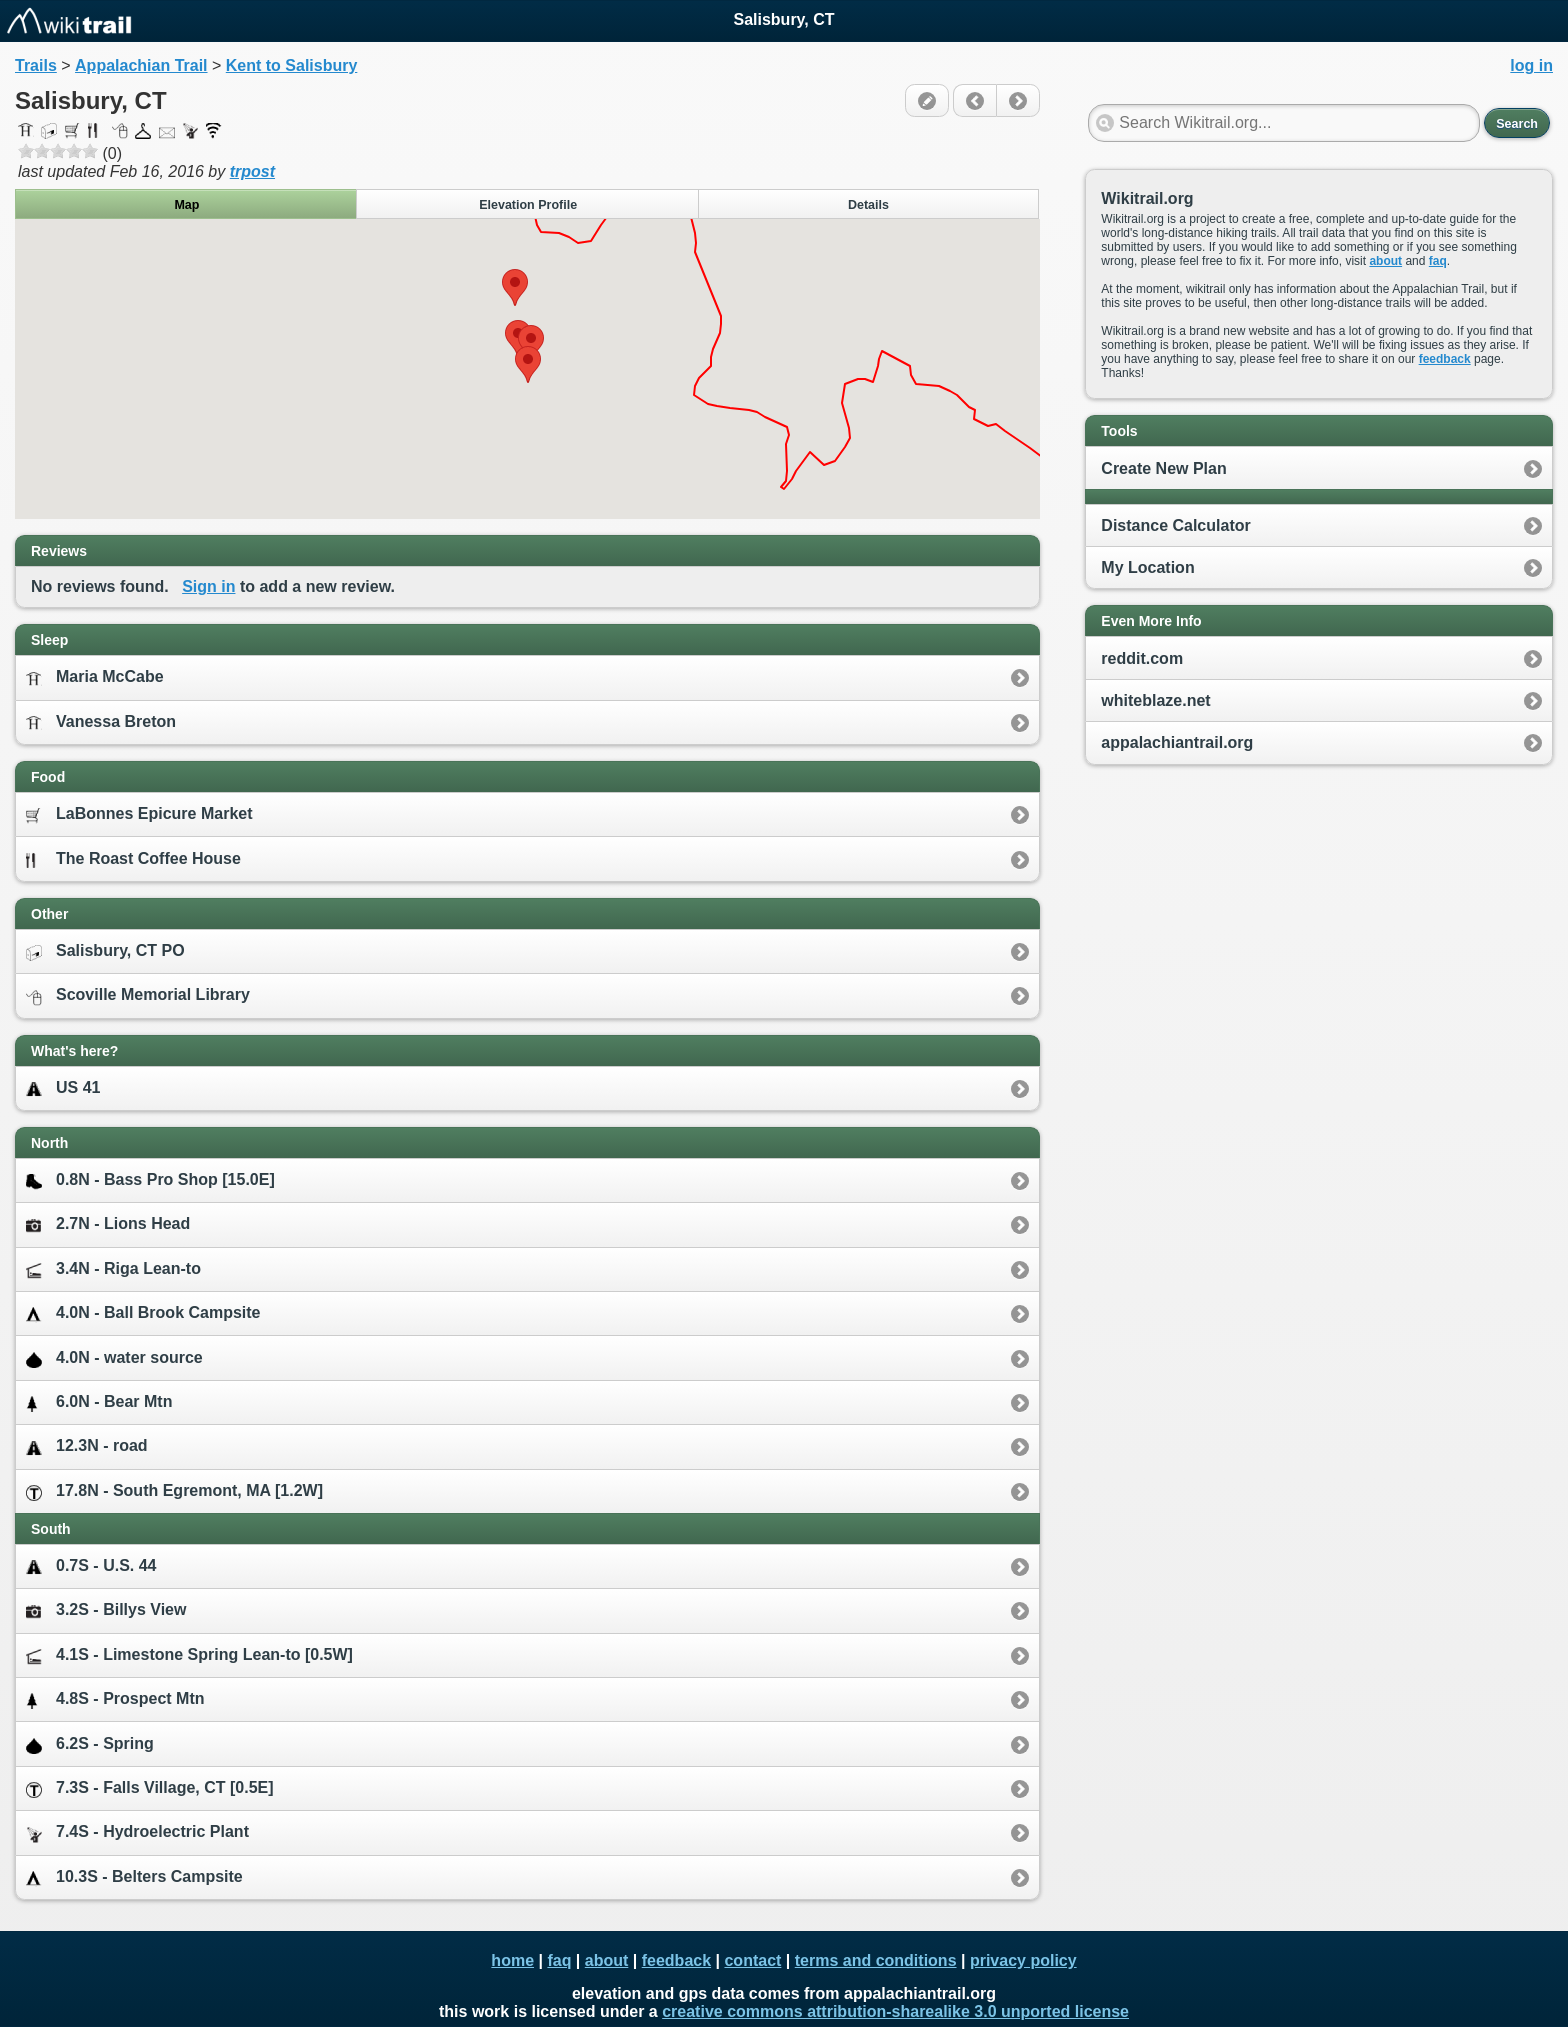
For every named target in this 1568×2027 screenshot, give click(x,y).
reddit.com (1142, 658)
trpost (252, 171)
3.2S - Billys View (106, 1609)
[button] (515, 287)
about (1385, 261)
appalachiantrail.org (1177, 742)
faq (1438, 261)
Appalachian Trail (141, 65)
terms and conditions (876, 1960)
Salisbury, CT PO (105, 951)
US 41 (63, 1088)
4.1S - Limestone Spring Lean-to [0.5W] (189, 1655)
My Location (1147, 567)
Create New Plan (1163, 468)
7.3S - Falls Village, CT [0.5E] (150, 1788)
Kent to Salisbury (292, 65)
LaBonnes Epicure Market (139, 814)
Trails (36, 65)
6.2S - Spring (90, 1744)
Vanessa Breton (101, 722)
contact (752, 1960)
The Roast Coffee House (133, 859)
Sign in (208, 586)
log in (1531, 65)
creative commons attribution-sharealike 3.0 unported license (895, 2011)
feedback (1445, 359)
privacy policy (1023, 1960)
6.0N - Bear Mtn (99, 1402)
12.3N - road (87, 1446)
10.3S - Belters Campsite (134, 1877)
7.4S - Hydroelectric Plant (137, 1832)
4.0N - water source (114, 1358)
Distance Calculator (1175, 525)
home (512, 1960)
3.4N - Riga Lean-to (113, 1269)
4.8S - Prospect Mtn (115, 1699)
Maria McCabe (95, 677)
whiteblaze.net (1155, 700)
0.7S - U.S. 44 (91, 1566)
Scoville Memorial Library (138, 995)
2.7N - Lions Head (108, 1223)
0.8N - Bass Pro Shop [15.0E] (150, 1180)
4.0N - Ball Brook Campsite (143, 1313)
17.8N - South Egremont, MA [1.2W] (174, 1491)
